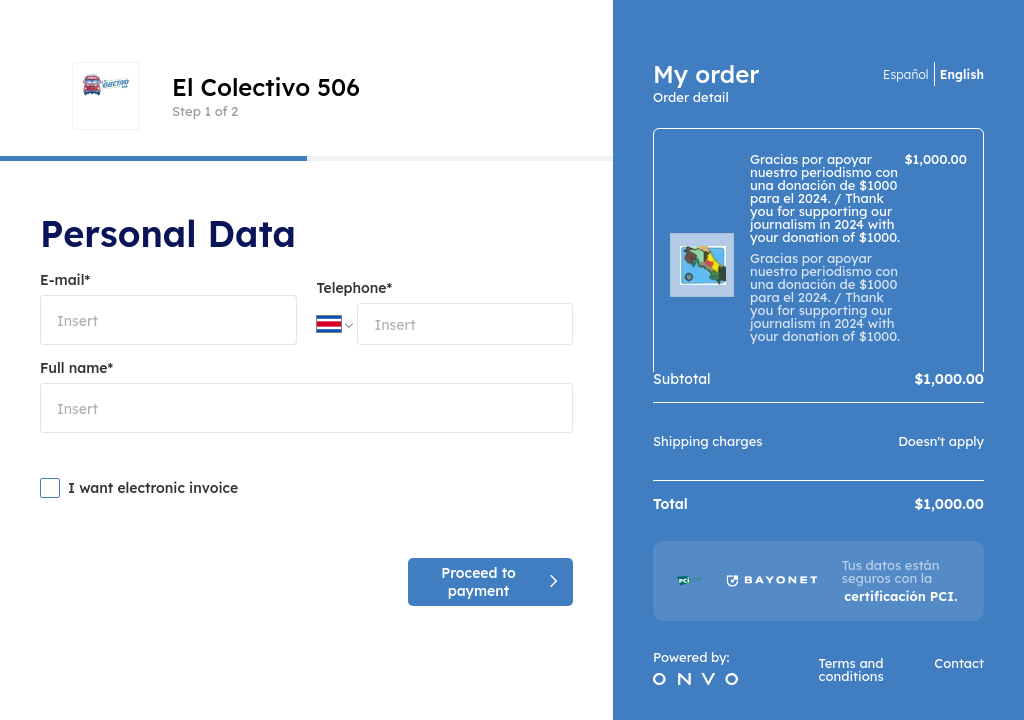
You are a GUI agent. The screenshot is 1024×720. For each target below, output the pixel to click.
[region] (818, 250)
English (962, 74)
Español (906, 74)
